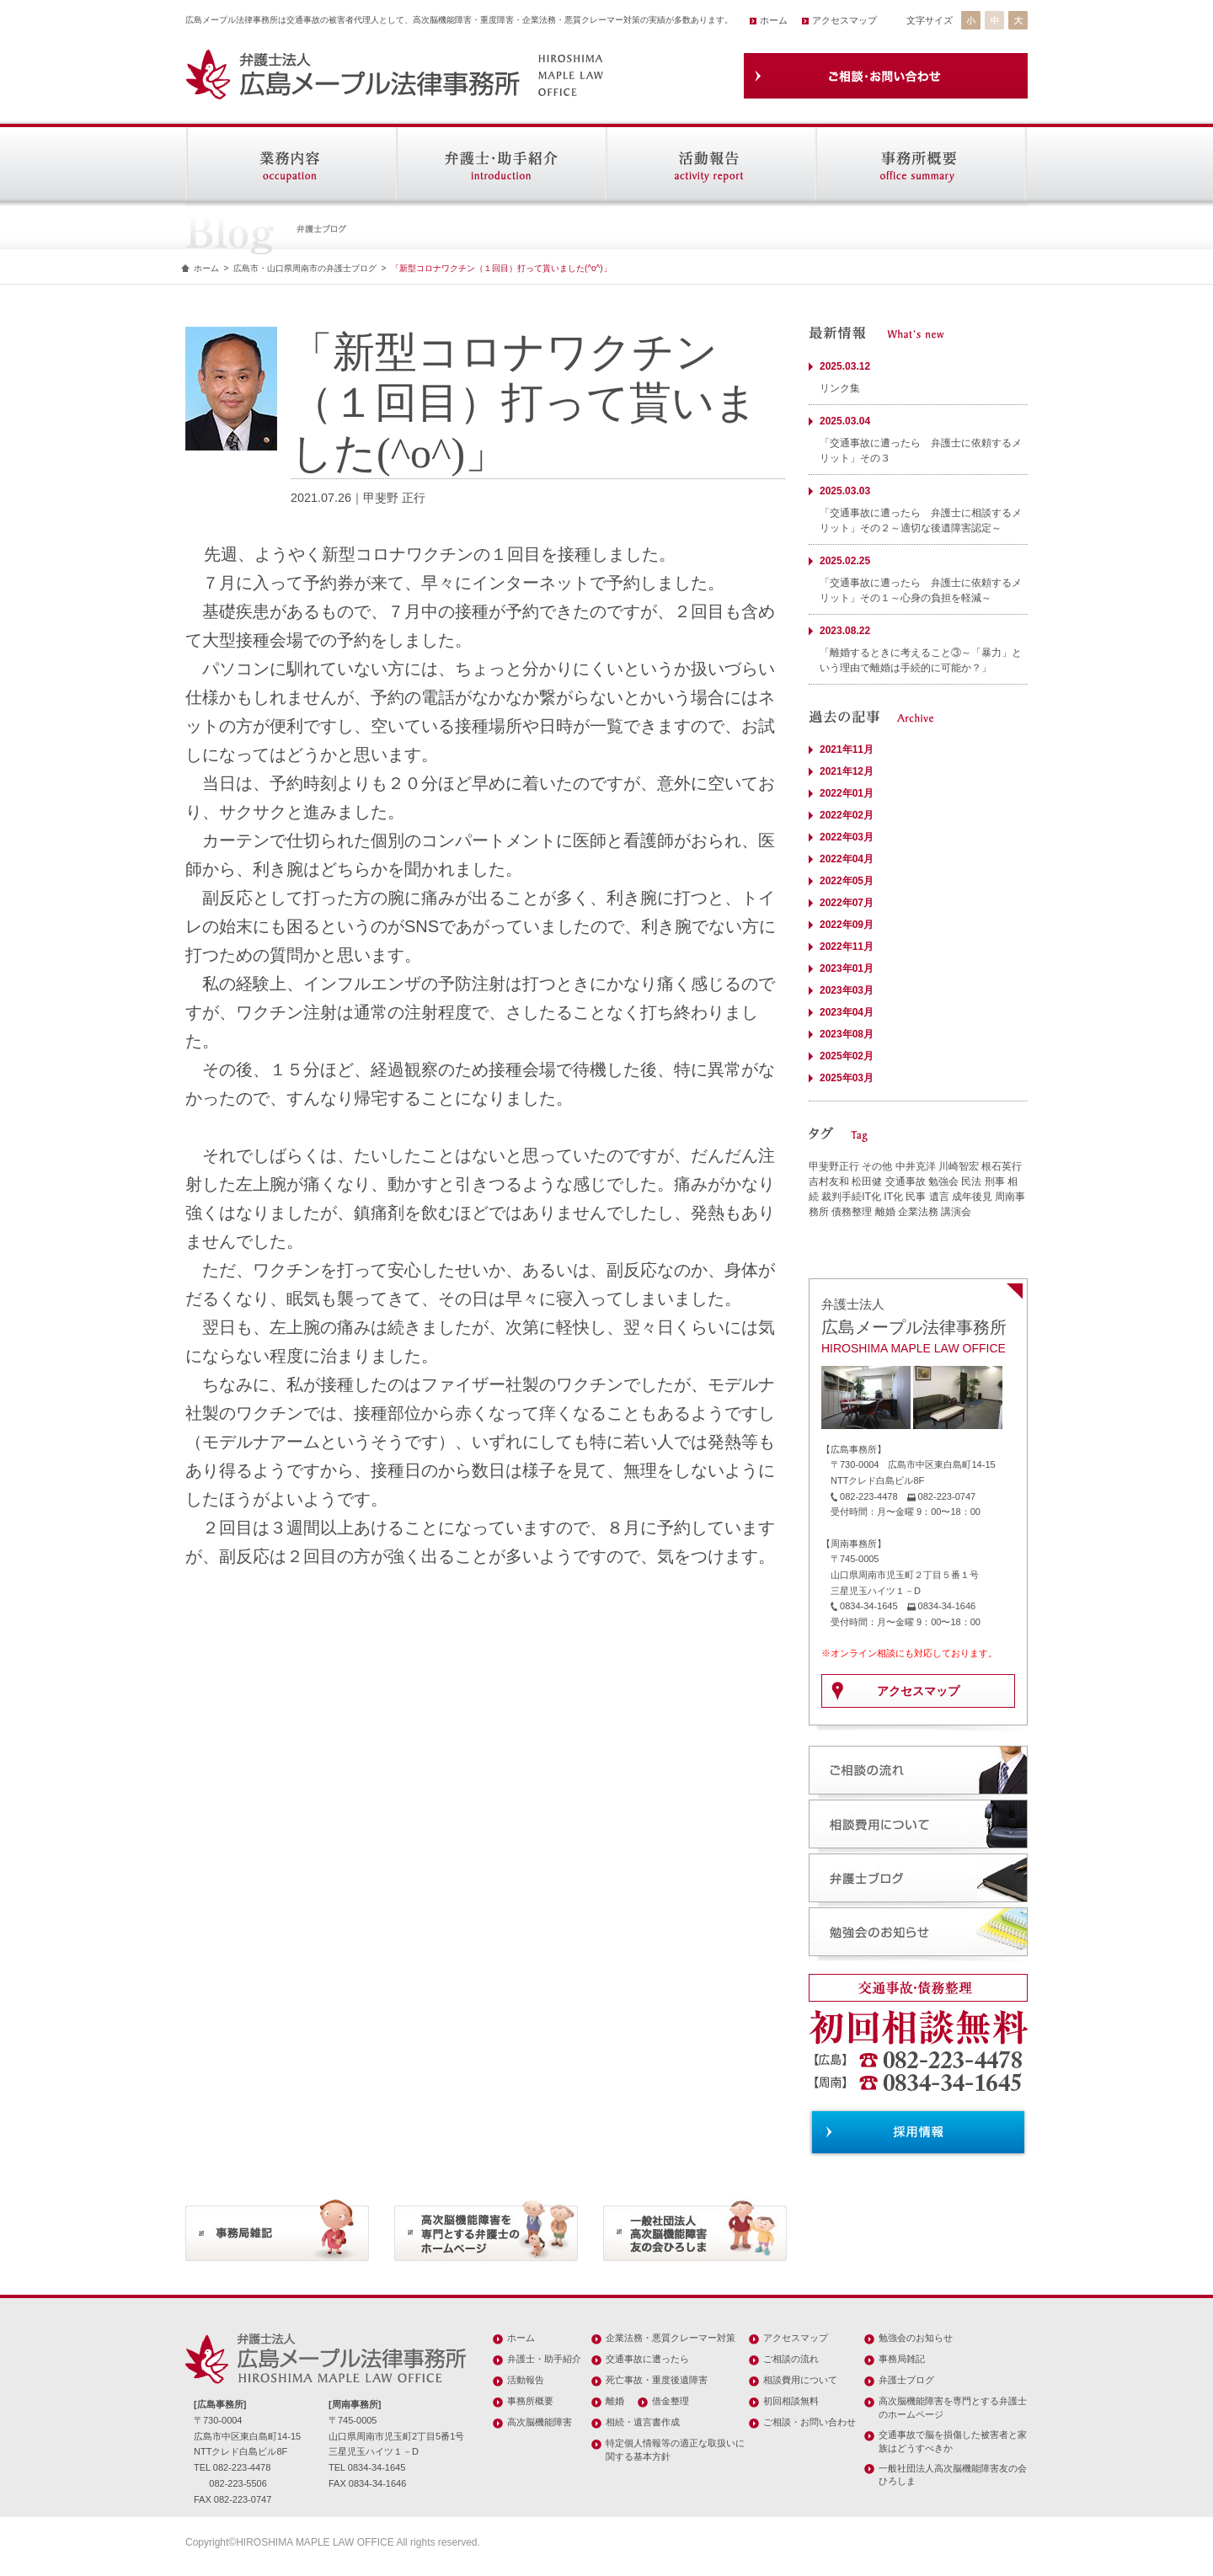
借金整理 (670, 2401)
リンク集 (840, 388)
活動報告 (525, 2380)
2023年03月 (847, 990)
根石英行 (1001, 1166)
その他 (877, 1166)
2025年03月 (847, 1078)
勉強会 (943, 1181)
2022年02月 (847, 815)
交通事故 (905, 1181)
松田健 (867, 1181)
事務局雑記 (902, 2359)
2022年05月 (847, 881)
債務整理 (851, 1212)
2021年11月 (847, 749)
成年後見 (972, 1197)
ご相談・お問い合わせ (809, 2422)
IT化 (893, 1197)
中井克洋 (915, 1166)
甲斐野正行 (834, 1166)
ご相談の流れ (791, 2359)
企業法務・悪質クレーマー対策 (670, 2338)
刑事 (995, 1181)
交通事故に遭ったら (647, 2359)
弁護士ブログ (906, 2380)
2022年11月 (847, 946)
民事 (916, 1197)
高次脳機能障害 (539, 2422)
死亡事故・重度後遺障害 (657, 2380)
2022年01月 (847, 793)
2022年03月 (847, 837)
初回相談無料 (791, 2401)
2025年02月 (847, 1056)
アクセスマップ (844, 20)
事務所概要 (530, 2401)
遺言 (939, 1197)
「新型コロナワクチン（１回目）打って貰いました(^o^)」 (501, 268)
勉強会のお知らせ (916, 2338)
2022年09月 (847, 925)
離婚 (885, 1212)
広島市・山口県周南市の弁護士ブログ (305, 268)
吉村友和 (829, 1181)
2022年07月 (847, 903)
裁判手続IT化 (851, 1197)
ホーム (774, 20)
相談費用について (800, 2380)
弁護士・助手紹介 (544, 2359)
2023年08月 (847, 1034)
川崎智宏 (958, 1166)
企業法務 (918, 1212)
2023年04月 (847, 1012)
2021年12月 (847, 771)
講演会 (956, 1212)
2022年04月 (847, 859)
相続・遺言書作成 (643, 2422)
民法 (971, 1181)
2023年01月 (847, 968)
